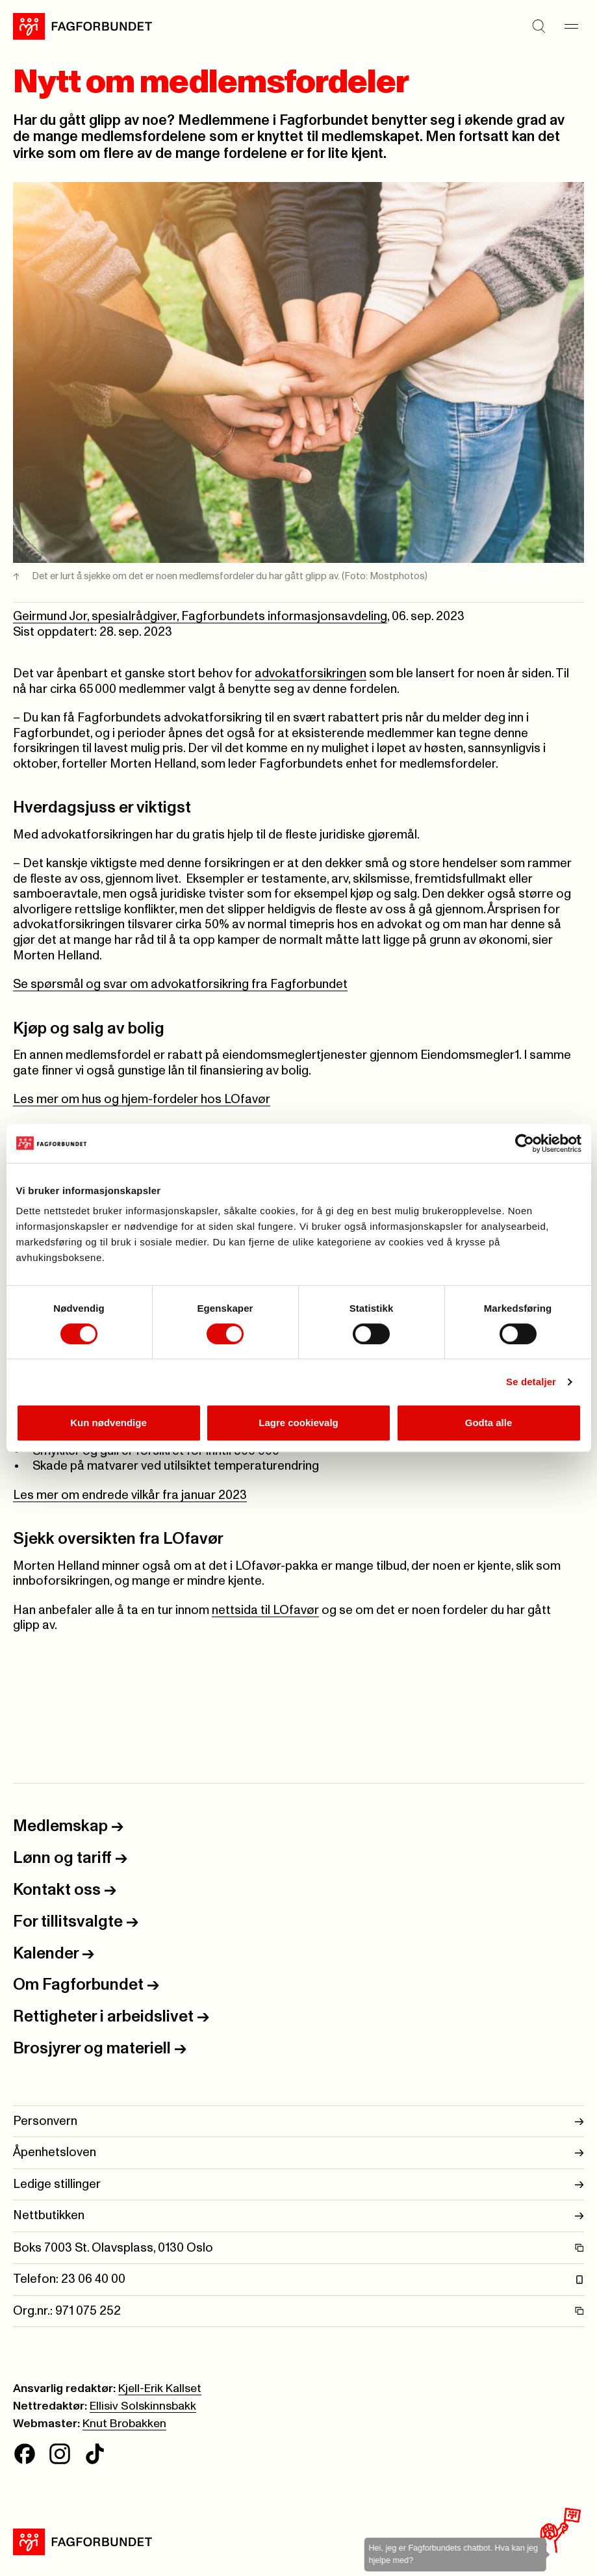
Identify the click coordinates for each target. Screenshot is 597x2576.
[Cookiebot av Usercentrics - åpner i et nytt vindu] (524, 1143)
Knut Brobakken (124, 2424)
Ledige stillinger (298, 2184)
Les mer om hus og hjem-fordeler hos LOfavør (141, 1099)
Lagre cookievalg (298, 1422)
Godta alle (489, 1422)
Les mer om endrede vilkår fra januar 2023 (130, 1495)
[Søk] (539, 27)
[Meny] (571, 27)
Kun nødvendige (108, 1422)
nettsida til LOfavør (265, 1610)
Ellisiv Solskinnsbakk (143, 2406)
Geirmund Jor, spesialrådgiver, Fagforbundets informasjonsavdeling (200, 616)
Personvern (298, 2121)
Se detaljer (531, 1381)
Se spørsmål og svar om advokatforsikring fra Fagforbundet (180, 984)
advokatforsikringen (310, 674)
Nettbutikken (298, 2216)
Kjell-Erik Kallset (159, 2389)
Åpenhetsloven (298, 2153)
